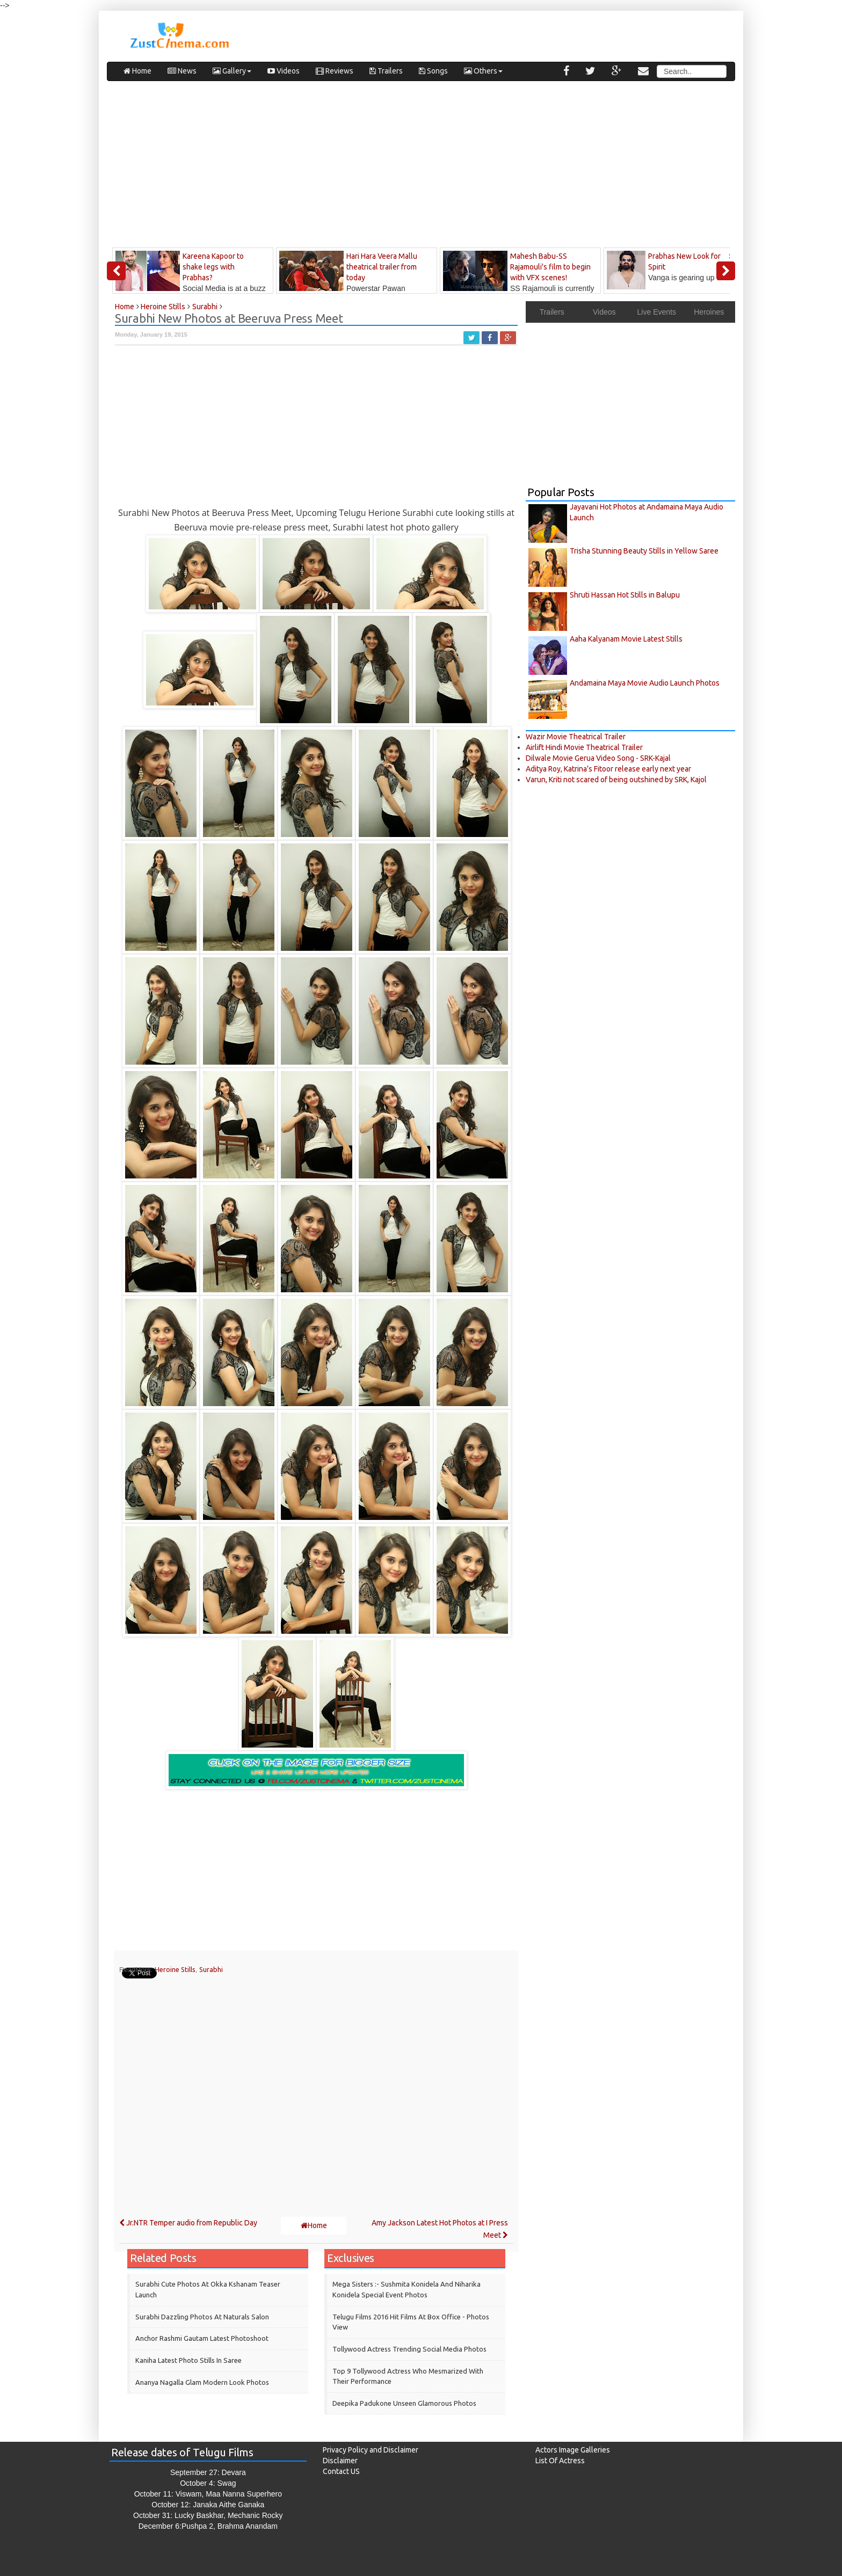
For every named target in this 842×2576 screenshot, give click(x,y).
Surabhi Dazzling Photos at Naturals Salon (202, 2316)
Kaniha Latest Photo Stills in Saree (188, 2360)
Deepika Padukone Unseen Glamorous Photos (404, 2403)
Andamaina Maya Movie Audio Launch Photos (645, 683)
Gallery (232, 71)
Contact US (341, 2471)
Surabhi (211, 1969)
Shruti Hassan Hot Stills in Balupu (625, 595)
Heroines (709, 312)
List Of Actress (560, 2460)
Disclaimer (340, 2460)
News (182, 71)
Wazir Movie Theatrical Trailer (576, 736)
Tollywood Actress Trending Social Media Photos (409, 2349)
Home (137, 71)
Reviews (334, 71)
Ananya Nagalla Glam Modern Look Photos (202, 2382)
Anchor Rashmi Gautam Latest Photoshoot (201, 2338)
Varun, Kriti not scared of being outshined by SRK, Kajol (616, 779)
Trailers (386, 71)
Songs (433, 71)
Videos (283, 71)
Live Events (656, 312)
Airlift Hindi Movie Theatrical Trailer (584, 747)
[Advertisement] (421, 167)
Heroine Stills (175, 1969)
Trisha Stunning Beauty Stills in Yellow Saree (644, 551)
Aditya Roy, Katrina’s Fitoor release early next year (608, 769)
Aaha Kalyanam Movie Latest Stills (626, 639)
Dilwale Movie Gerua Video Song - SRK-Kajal (598, 758)
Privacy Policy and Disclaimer (370, 2450)
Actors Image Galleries (572, 2450)
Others (483, 71)
